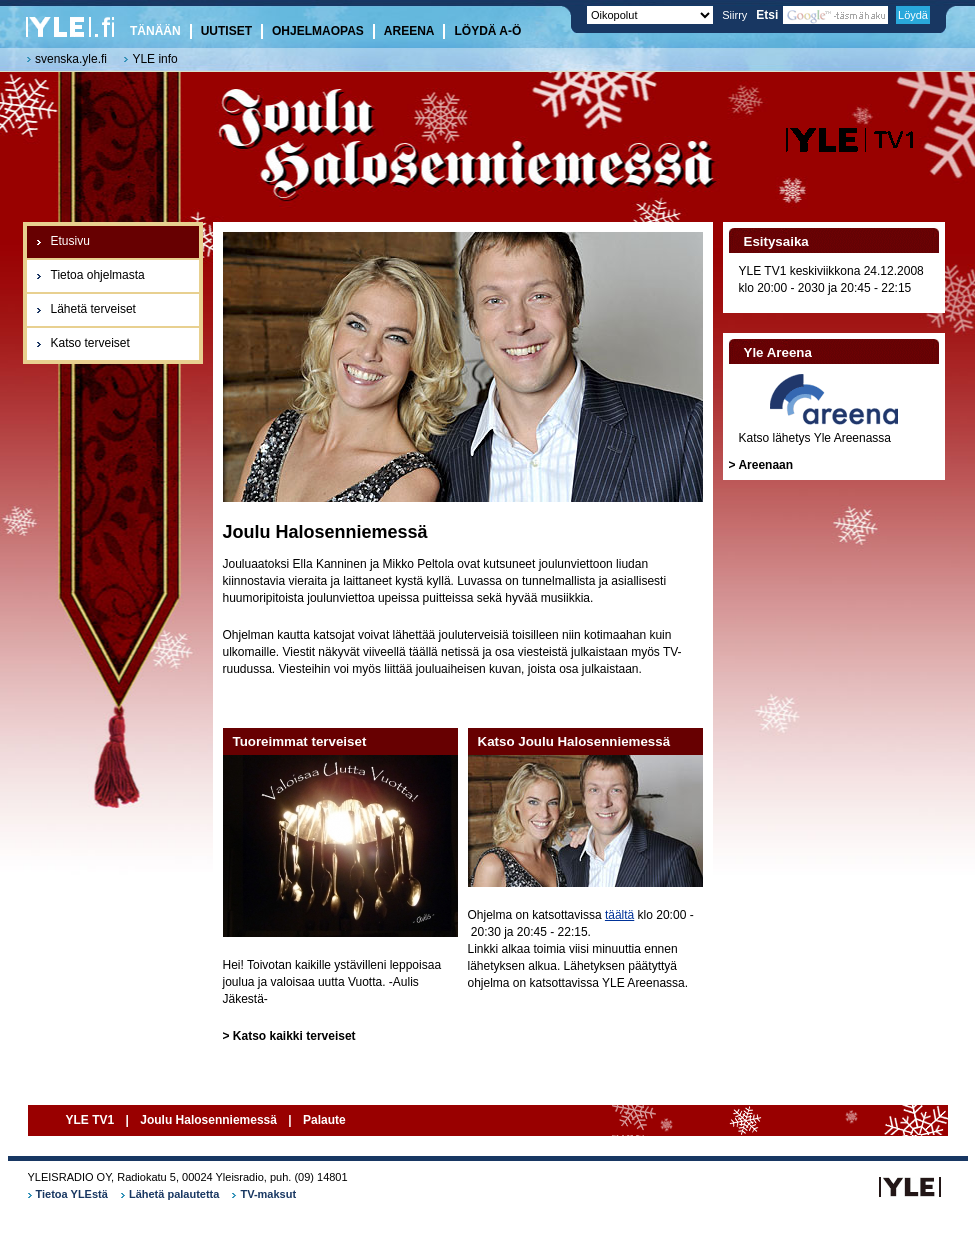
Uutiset (226, 31)
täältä (619, 915)
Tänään (155, 31)
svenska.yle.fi (71, 59)
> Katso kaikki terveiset (289, 1036)
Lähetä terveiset (93, 309)
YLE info (154, 59)
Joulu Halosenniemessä (208, 1120)
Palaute (324, 1120)
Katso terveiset (90, 343)
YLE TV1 (92, 1120)
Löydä (913, 15)
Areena (409, 31)
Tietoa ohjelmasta (98, 275)
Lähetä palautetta (174, 1194)
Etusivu (70, 241)
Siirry (734, 15)
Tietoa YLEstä (72, 1194)
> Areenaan (761, 465)
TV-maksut (268, 1194)
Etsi (821, 15)
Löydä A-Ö (487, 31)
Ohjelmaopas (318, 31)
